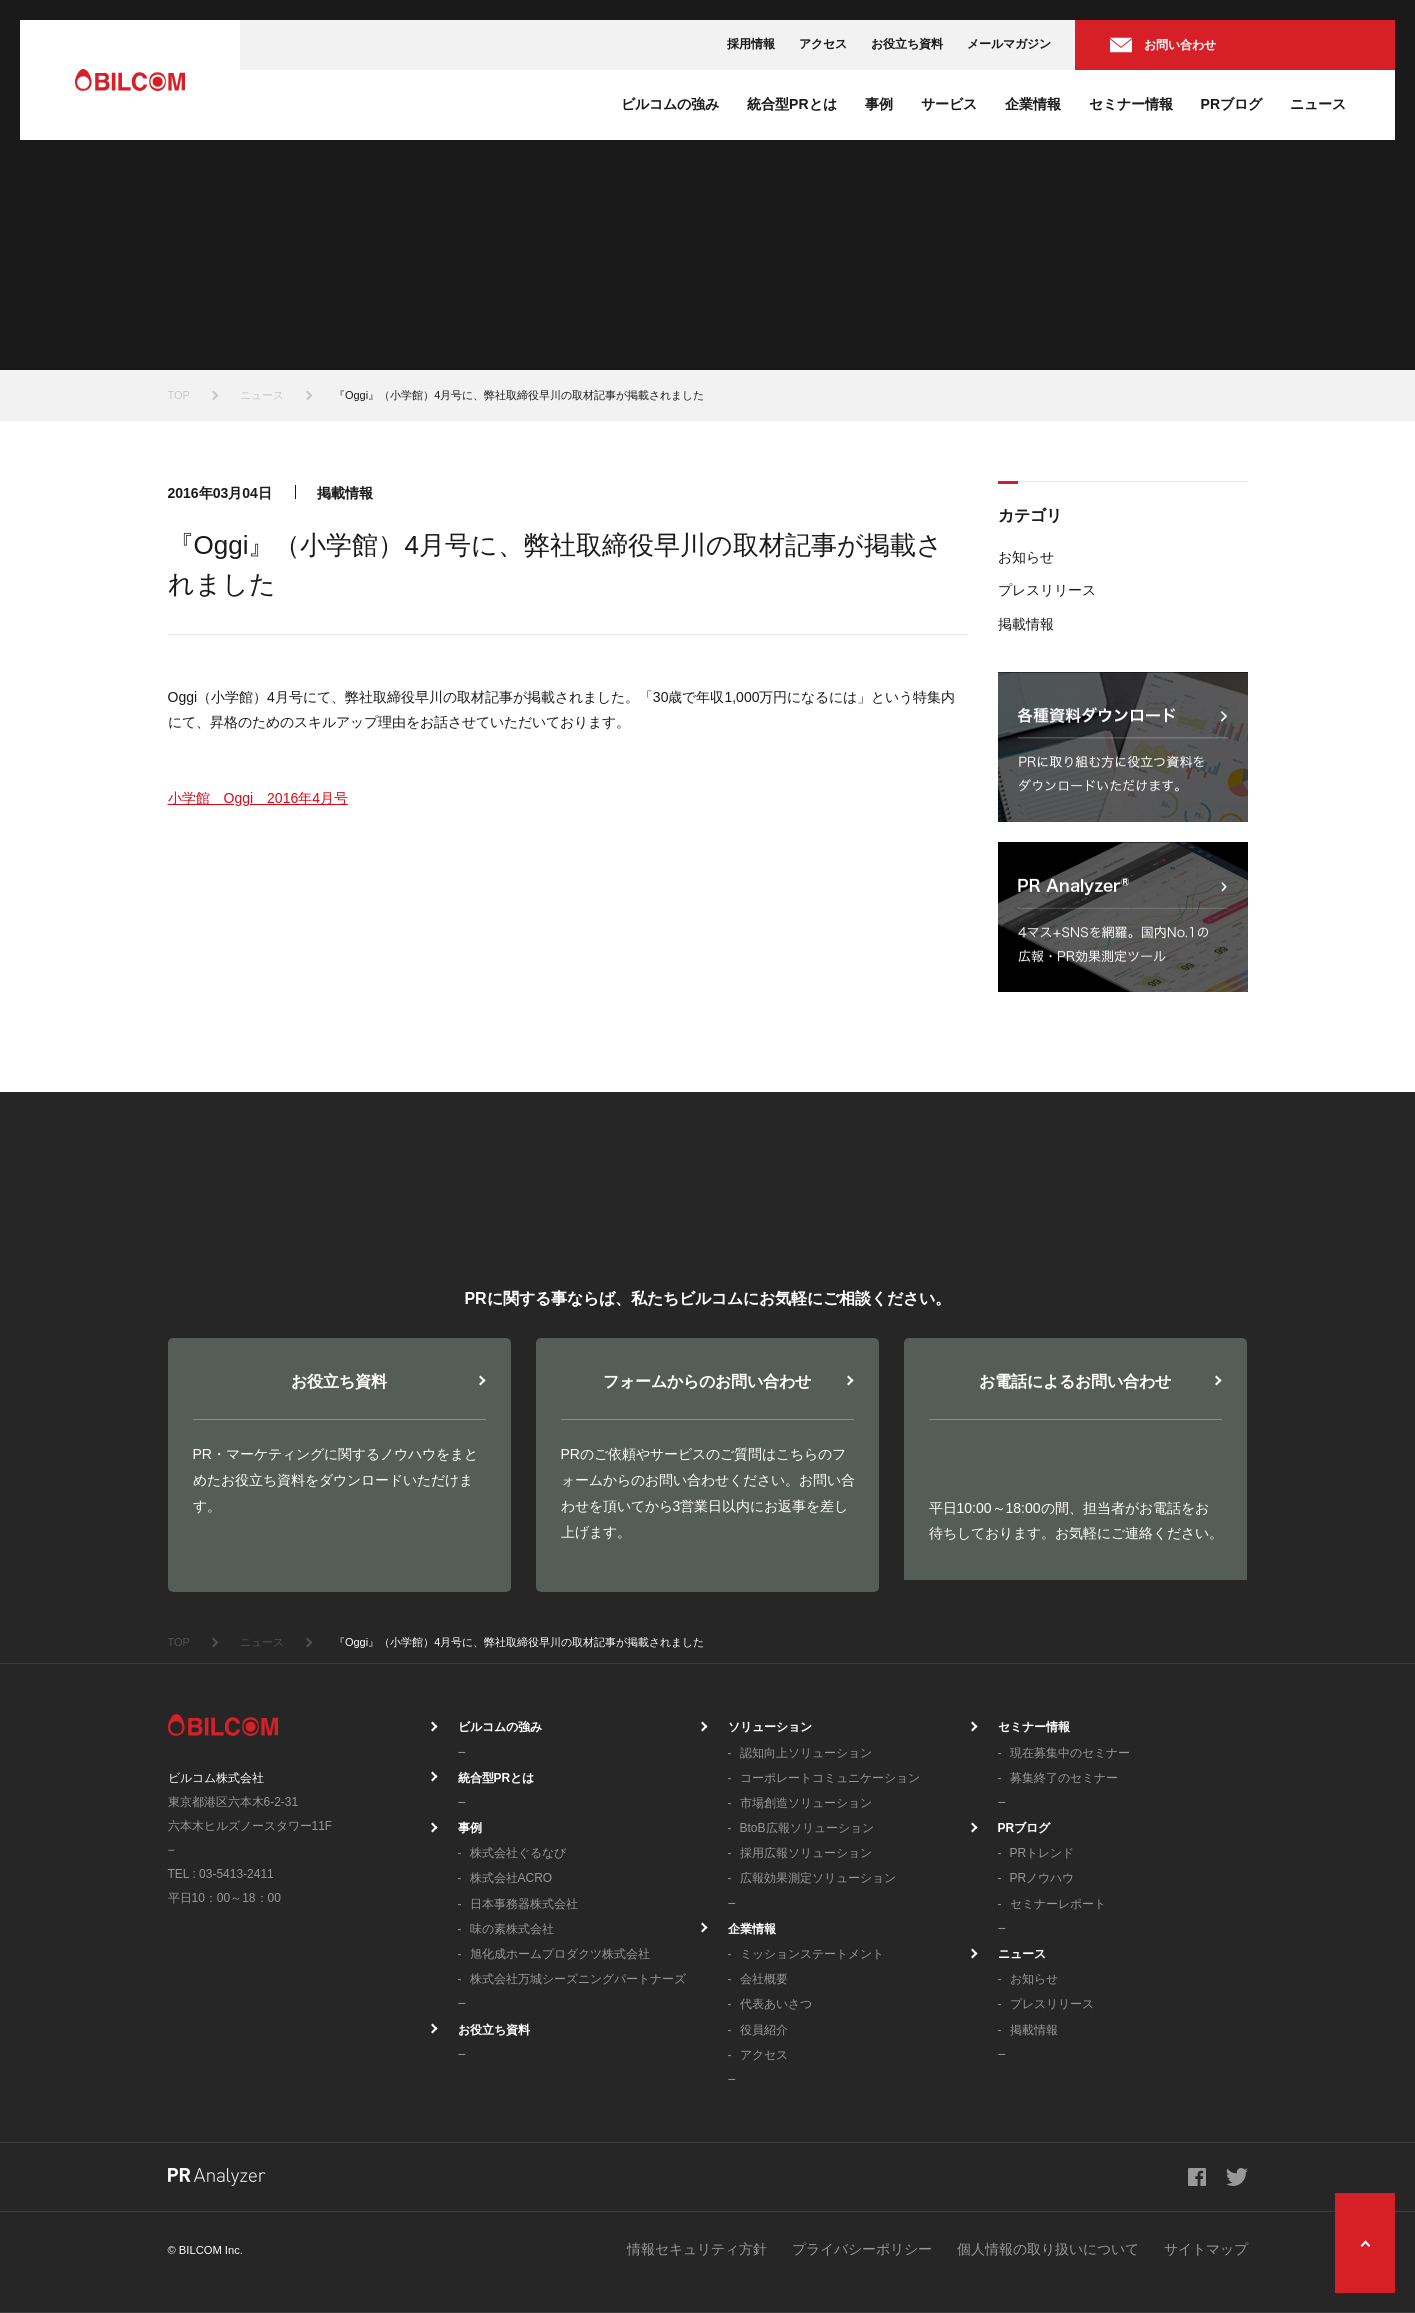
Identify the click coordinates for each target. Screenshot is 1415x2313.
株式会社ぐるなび (518, 1853)
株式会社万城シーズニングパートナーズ (578, 1979)
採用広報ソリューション (806, 1853)
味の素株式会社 (512, 1929)
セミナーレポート (1058, 1904)
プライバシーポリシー (862, 2249)
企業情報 (1033, 104)
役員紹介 (764, 2030)
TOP (179, 395)
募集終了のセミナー (1064, 1778)
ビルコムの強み (670, 104)
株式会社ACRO (511, 1878)
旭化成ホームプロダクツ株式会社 (560, 1954)
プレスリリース (1047, 590)
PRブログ (1231, 104)
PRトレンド (1042, 1853)
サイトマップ (1206, 2249)
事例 (879, 104)
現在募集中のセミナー (1070, 1753)
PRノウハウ (1042, 1878)
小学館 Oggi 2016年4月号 (258, 798)
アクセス (823, 44)
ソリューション (770, 1727)
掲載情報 (1026, 624)
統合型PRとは (791, 104)
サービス (949, 104)
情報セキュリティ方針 (697, 2249)
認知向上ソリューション (806, 1753)
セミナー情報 (1131, 104)
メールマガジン (1009, 44)
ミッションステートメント (812, 1954)
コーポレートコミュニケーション (830, 1778)
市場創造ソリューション (806, 1803)
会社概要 (764, 1979)
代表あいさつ (776, 2004)
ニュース (1318, 104)
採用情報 (751, 44)
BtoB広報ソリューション (807, 1828)
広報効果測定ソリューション (818, 1878)
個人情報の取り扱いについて (1048, 2249)
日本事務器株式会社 (524, 1904)
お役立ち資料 (907, 44)
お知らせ (1026, 557)
